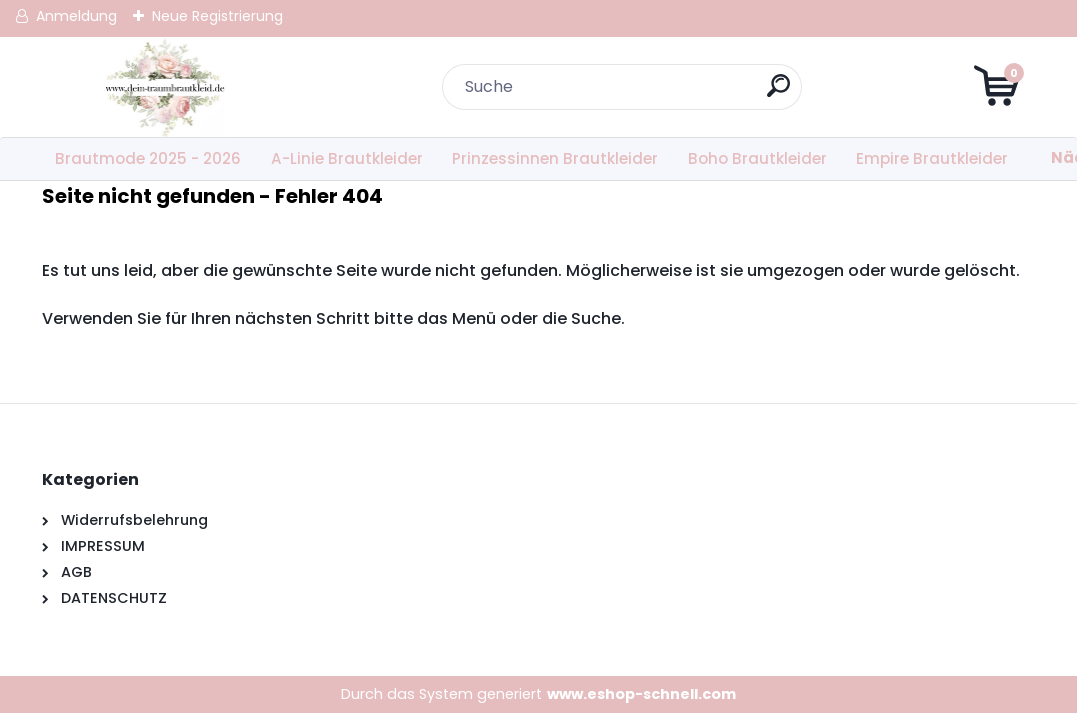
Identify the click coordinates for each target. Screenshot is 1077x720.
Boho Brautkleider (757, 158)
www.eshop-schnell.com (641, 694)
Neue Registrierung (217, 16)
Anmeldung (76, 16)
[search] (778, 93)
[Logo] (164, 87)
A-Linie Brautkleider (347, 158)
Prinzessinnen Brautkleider (555, 158)
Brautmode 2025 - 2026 (148, 158)
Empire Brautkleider (932, 158)
